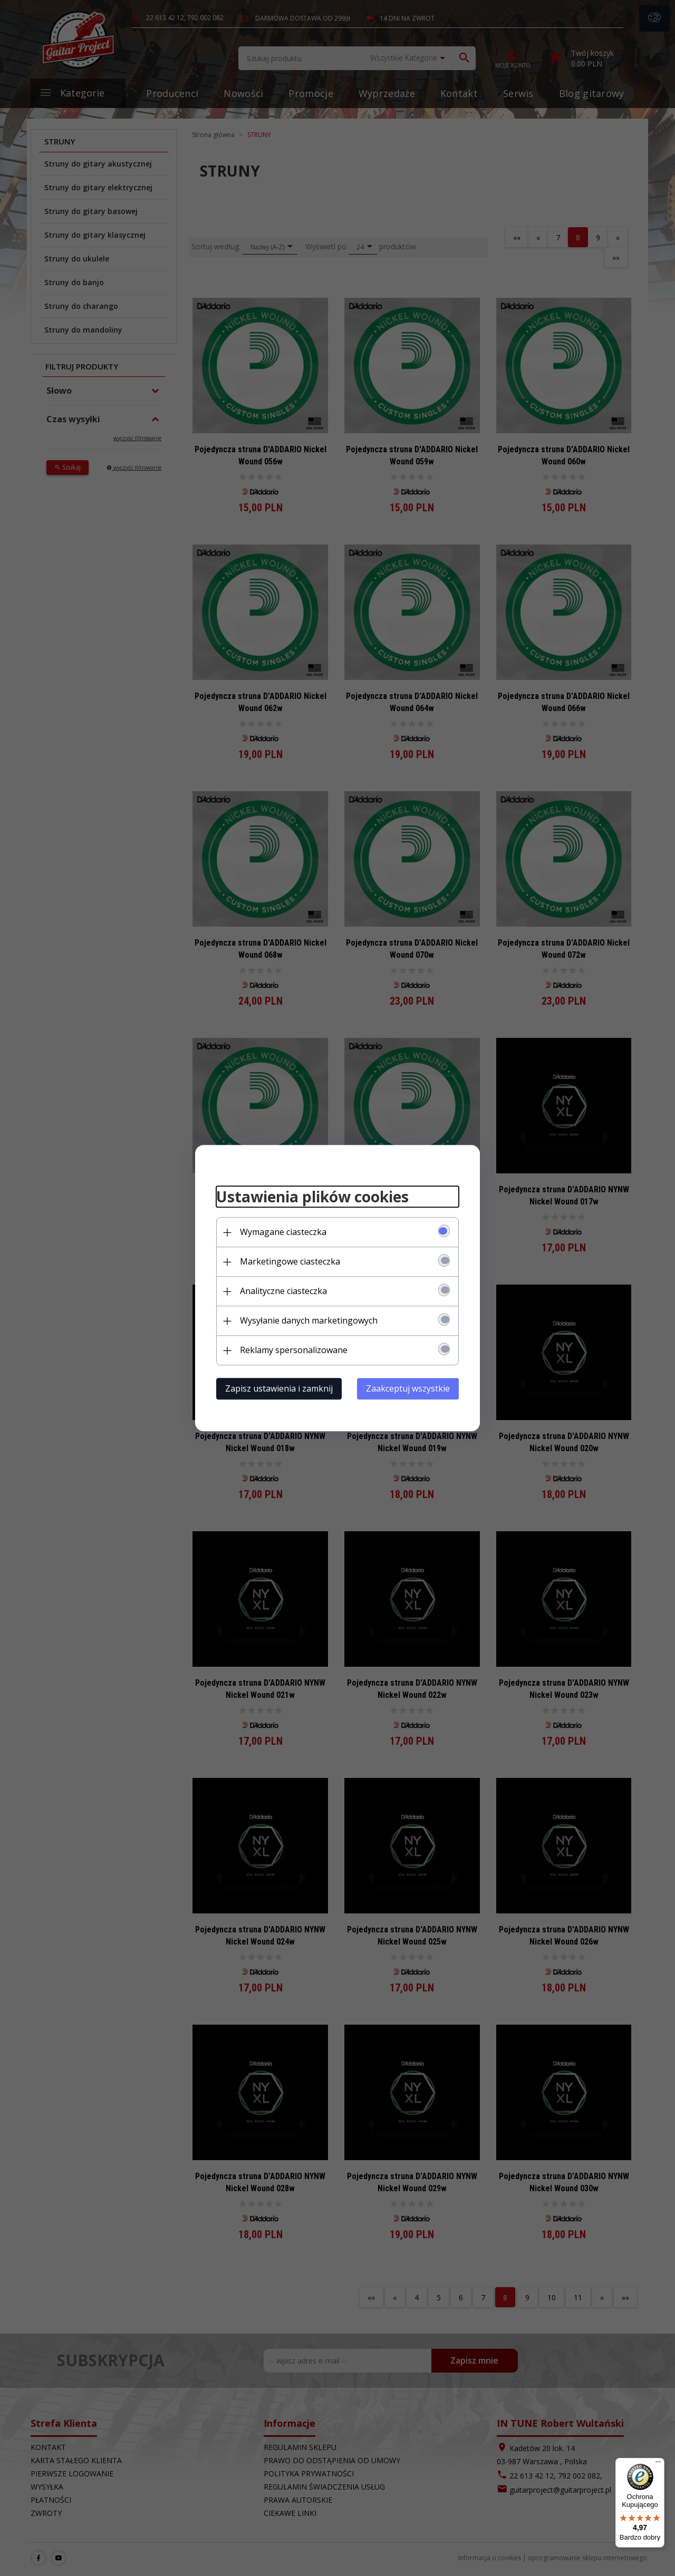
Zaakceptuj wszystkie (408, 1388)
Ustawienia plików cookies (312, 1197)
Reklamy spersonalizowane (294, 1350)
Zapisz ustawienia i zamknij (279, 1388)
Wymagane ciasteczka (283, 1232)
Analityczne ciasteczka (283, 1291)
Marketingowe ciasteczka (290, 1261)
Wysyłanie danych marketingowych (309, 1320)
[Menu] (658, 2464)
